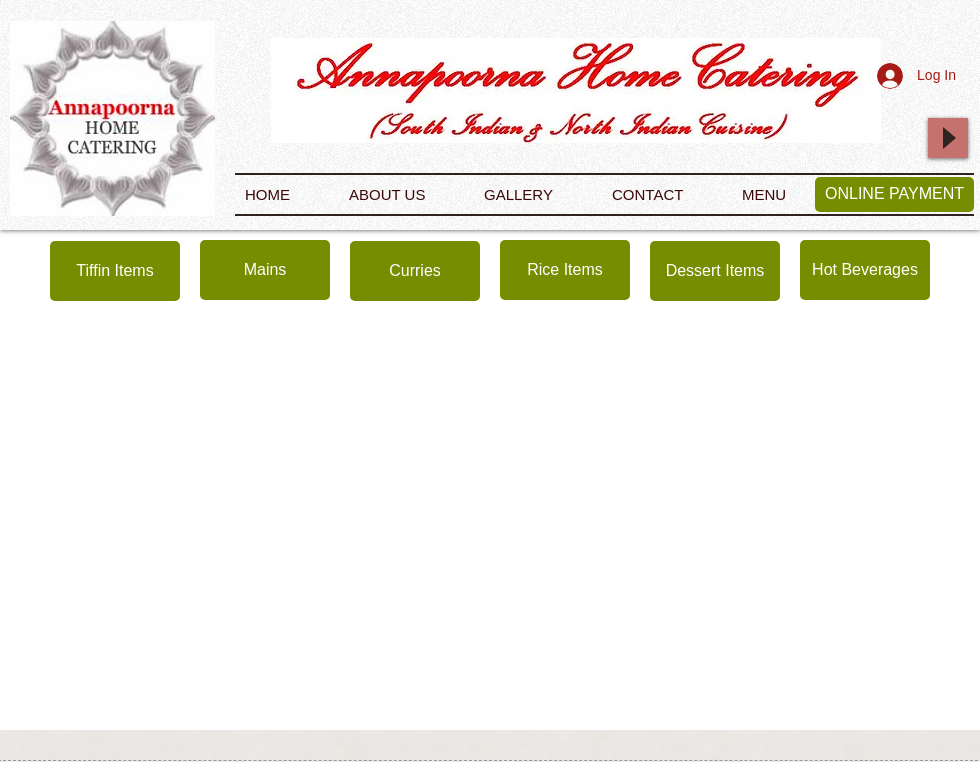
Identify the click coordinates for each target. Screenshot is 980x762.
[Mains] (265, 270)
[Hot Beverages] (865, 270)
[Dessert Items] (715, 271)
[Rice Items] (565, 270)
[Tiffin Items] (115, 271)
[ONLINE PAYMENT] (894, 194)
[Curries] (415, 271)
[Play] (948, 138)
